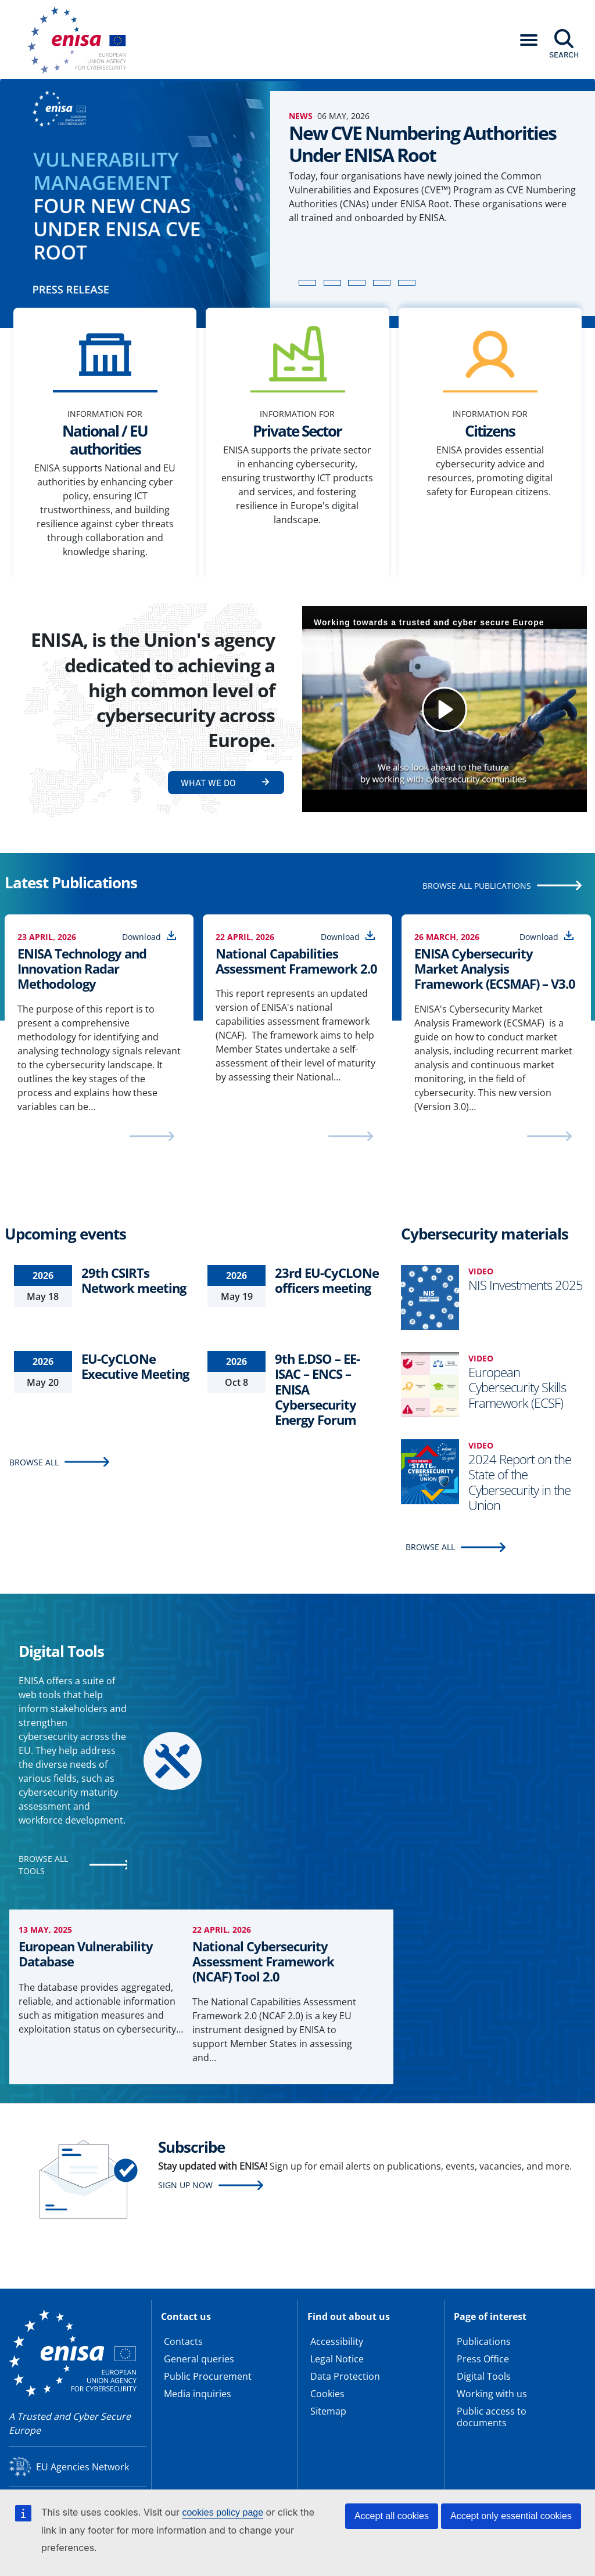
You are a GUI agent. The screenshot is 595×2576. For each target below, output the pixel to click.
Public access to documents (491, 2417)
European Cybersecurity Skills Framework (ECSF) (517, 1387)
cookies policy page (222, 2512)
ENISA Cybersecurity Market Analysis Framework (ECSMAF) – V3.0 (494, 969)
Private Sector (297, 431)
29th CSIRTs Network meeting (133, 1280)
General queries (199, 2358)
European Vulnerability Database (86, 1954)
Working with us (492, 2393)
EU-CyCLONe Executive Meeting (135, 1366)
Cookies (327, 2393)
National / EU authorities (105, 440)
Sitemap (328, 2411)
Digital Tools (484, 2376)
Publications (484, 2341)
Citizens (490, 431)
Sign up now (185, 2184)
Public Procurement (208, 2376)
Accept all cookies (391, 2516)
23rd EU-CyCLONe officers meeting (327, 1280)
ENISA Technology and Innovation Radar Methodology (81, 969)
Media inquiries (197, 2393)
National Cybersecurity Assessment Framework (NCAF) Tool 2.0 (263, 1961)
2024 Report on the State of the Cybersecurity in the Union (519, 1482)
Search (564, 54)
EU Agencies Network (82, 2466)
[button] (528, 40)
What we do (208, 782)
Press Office (483, 2358)
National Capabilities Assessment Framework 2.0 (296, 961)
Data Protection (345, 2376)
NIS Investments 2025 (525, 1285)
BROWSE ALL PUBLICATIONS (476, 885)
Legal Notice (337, 2358)
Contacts (183, 2341)
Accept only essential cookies (511, 2516)
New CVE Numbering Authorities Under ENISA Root (422, 143)
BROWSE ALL (34, 1462)
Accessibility (336, 2341)
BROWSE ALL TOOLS (43, 1864)
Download (141, 936)
